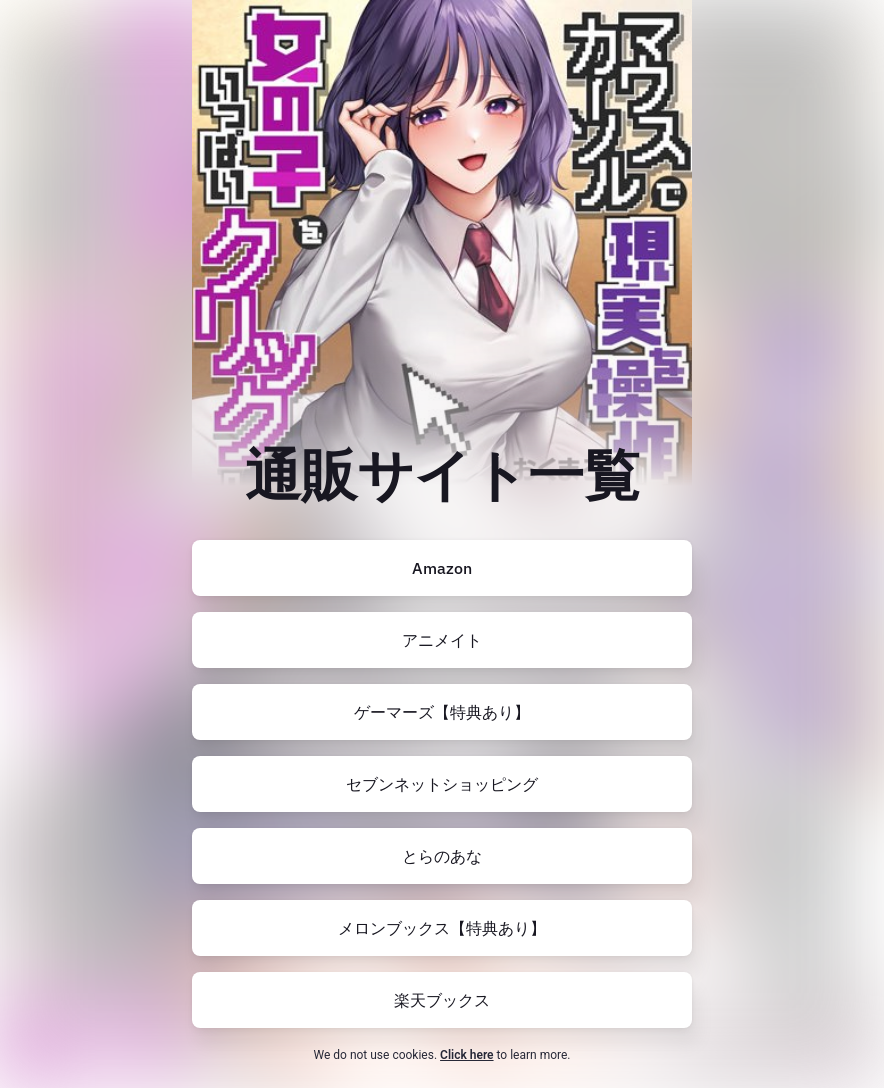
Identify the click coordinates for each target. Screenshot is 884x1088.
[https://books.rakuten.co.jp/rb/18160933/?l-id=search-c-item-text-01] (442, 1000)
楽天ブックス (442, 1000)
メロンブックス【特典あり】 (442, 928)
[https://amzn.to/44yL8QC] (442, 568)
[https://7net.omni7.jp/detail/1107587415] (442, 784)
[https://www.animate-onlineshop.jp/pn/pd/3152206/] (442, 640)
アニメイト (442, 640)
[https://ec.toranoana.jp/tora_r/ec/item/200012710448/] (442, 856)
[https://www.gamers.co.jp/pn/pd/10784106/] (442, 712)
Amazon (442, 568)
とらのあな (442, 856)
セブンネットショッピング (442, 784)
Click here (466, 1055)
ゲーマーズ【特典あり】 (442, 712)
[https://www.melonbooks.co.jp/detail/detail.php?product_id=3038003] (442, 928)
